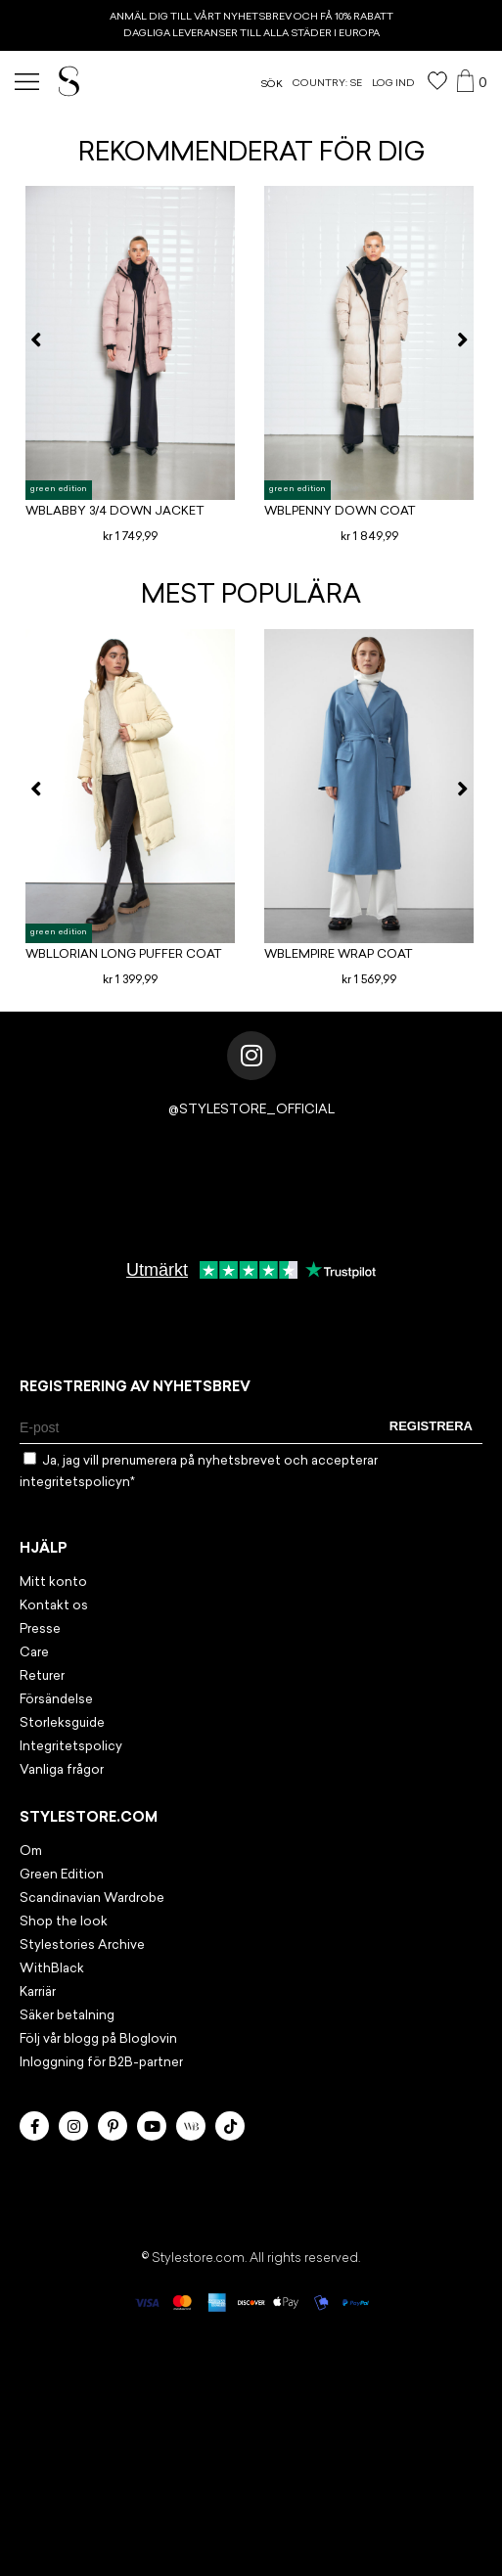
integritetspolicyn (75, 1482)
